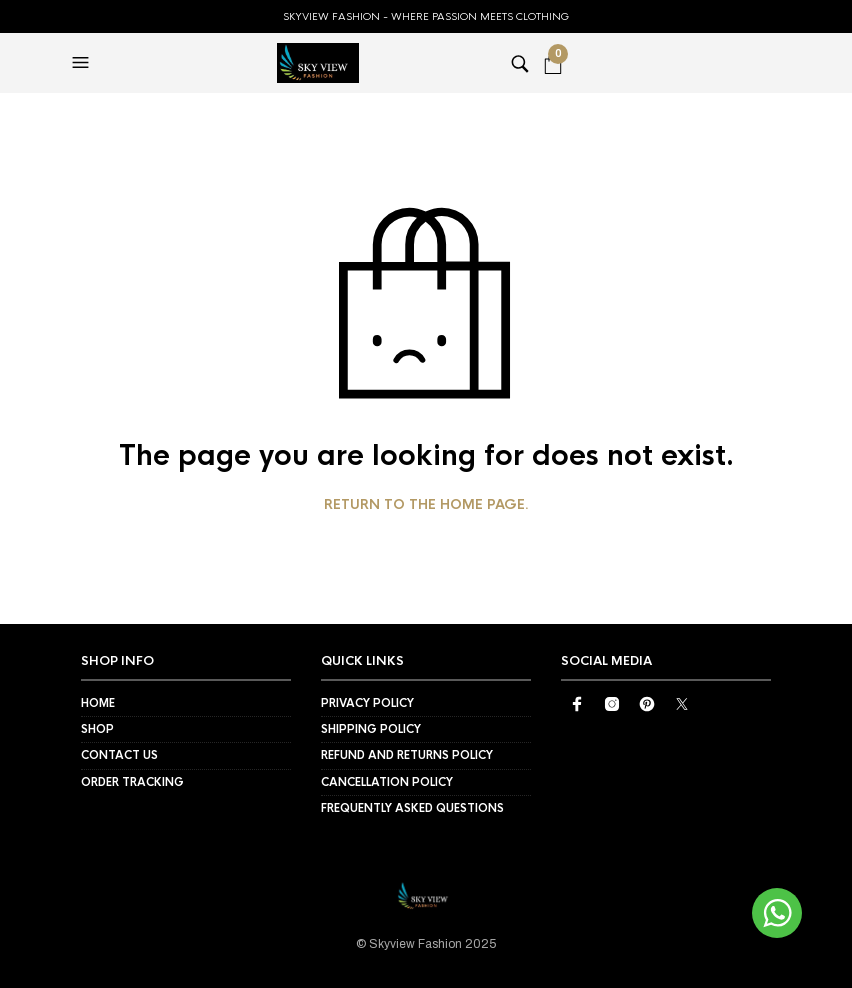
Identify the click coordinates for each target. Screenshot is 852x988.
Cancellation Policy (387, 782)
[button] (83, 63)
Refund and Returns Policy (407, 755)
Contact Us (119, 755)
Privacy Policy (367, 703)
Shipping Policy (371, 729)
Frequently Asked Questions (412, 808)
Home (98, 703)
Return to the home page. (426, 505)
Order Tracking (132, 782)
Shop (97, 729)
